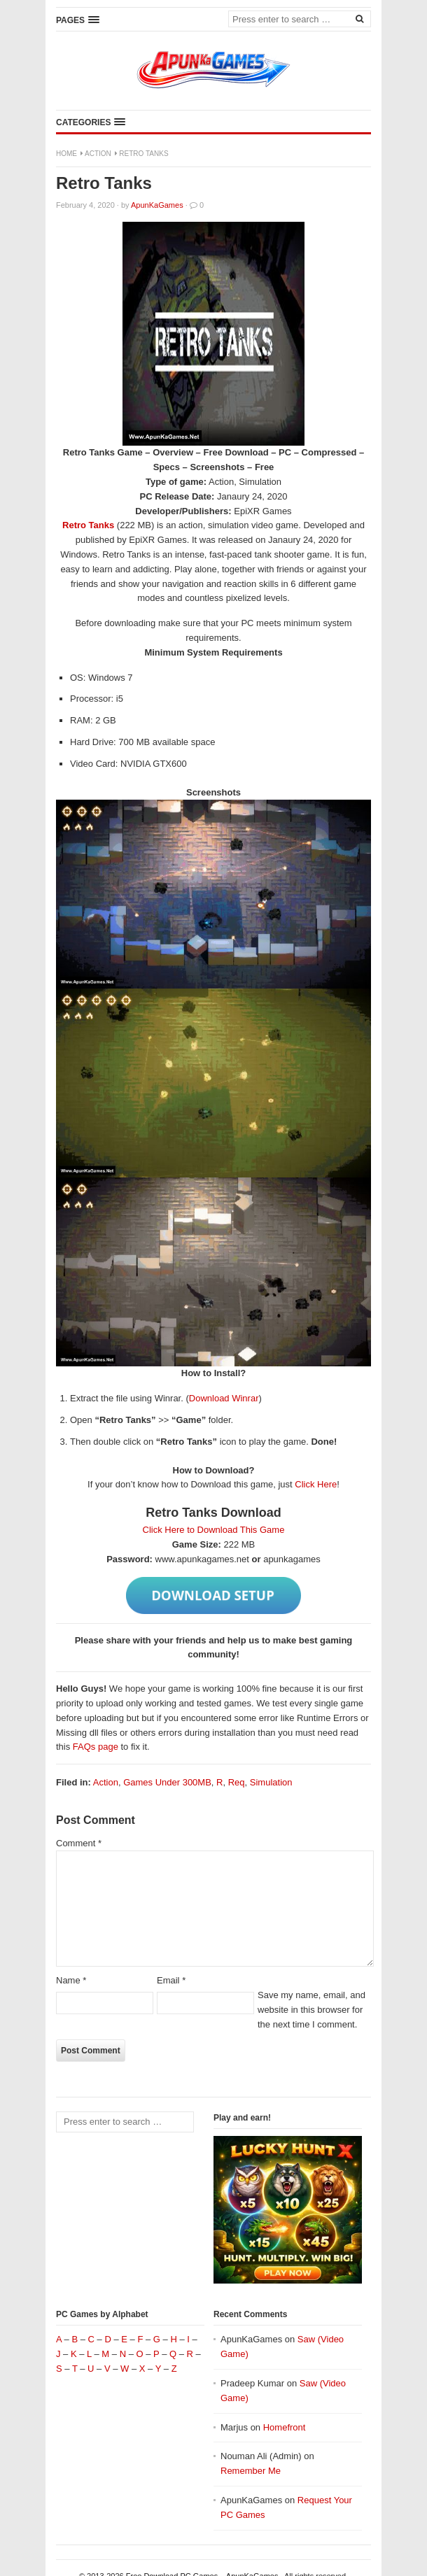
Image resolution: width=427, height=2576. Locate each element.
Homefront (284, 2427)
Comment (79, 1843)
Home (66, 153)
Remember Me (250, 2470)
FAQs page (95, 1746)
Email (171, 1980)
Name (71, 1980)
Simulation (271, 1782)
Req (236, 1782)
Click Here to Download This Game (214, 1529)
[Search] (359, 18)
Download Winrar (224, 1398)
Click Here (316, 1484)
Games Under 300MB (167, 1782)
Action (98, 153)
